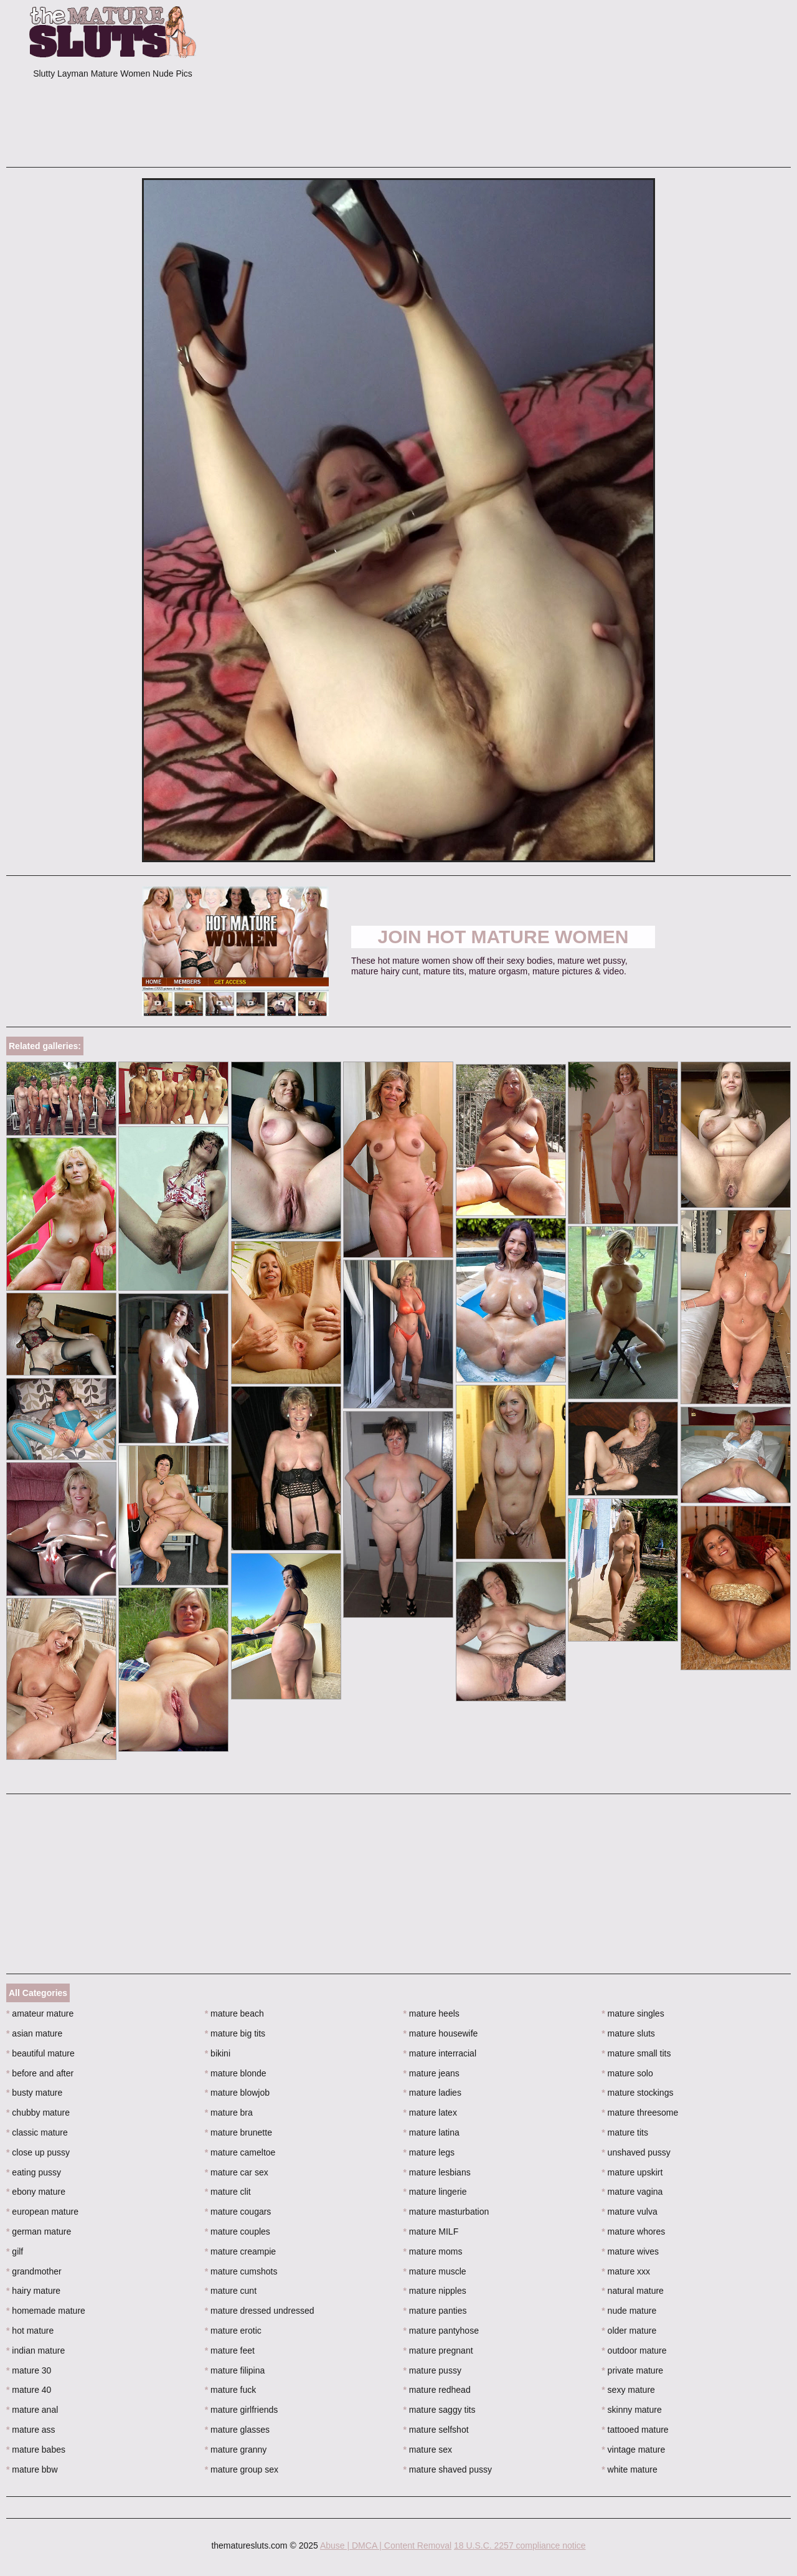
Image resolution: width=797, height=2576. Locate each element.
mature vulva (629, 2212)
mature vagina (632, 2192)
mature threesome (639, 2112)
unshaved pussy (636, 2152)
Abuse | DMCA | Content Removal (385, 2545)
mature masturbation (446, 2212)
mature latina (431, 2132)
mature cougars (238, 2212)
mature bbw (32, 2469)
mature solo (627, 2073)
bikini (217, 2053)
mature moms (433, 2251)
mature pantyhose (441, 2331)
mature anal (32, 2410)
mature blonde (235, 2073)
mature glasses (237, 2430)
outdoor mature (633, 2350)
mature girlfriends (241, 2410)
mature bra (229, 2112)
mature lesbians (437, 2172)
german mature (38, 2231)
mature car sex (236, 2172)
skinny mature (631, 2410)
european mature (42, 2212)
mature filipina (235, 2370)
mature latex (430, 2112)
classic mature (37, 2132)
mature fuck (230, 2390)
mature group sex (241, 2469)
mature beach (234, 2013)
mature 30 (28, 2370)
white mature (629, 2469)
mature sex (428, 2450)
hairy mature (33, 2291)
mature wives (630, 2251)
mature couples (237, 2231)
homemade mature (45, 2311)
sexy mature (628, 2390)
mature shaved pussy (447, 2469)
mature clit (228, 2192)
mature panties (435, 2311)
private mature (632, 2370)
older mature (628, 2331)
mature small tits (636, 2053)
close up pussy (38, 2152)
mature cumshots (241, 2271)
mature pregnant (438, 2350)
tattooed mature (634, 2430)
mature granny (236, 2450)
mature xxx (625, 2271)
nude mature (628, 2311)
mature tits (624, 2132)
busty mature (34, 2093)
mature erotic (233, 2331)
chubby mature (38, 2112)
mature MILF (431, 2231)
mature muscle (434, 2271)
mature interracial (440, 2053)
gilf (14, 2251)
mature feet (230, 2350)
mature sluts (628, 2033)
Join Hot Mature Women (503, 936)
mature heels (431, 2013)
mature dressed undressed (259, 2311)
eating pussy (33, 2172)
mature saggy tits (439, 2410)
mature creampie (240, 2251)
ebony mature (35, 2192)
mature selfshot (436, 2430)
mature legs (429, 2152)
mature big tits (235, 2033)
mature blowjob (237, 2093)
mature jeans (431, 2073)
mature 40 (28, 2390)
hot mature (30, 2331)
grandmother (34, 2271)
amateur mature (39, 2013)
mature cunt (231, 2291)
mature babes (35, 2450)
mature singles (632, 2013)
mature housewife (440, 2033)
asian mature (34, 2033)
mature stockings (637, 2093)
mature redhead (437, 2390)
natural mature (632, 2291)
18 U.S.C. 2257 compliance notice (520, 2545)
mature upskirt (632, 2172)
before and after (39, 2073)
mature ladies (432, 2093)
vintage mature (633, 2450)
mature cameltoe (240, 2152)
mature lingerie (435, 2192)
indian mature (35, 2350)
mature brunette (238, 2132)
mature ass (30, 2430)
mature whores (633, 2231)
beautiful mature (40, 2053)
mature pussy (432, 2370)
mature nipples (434, 2291)
